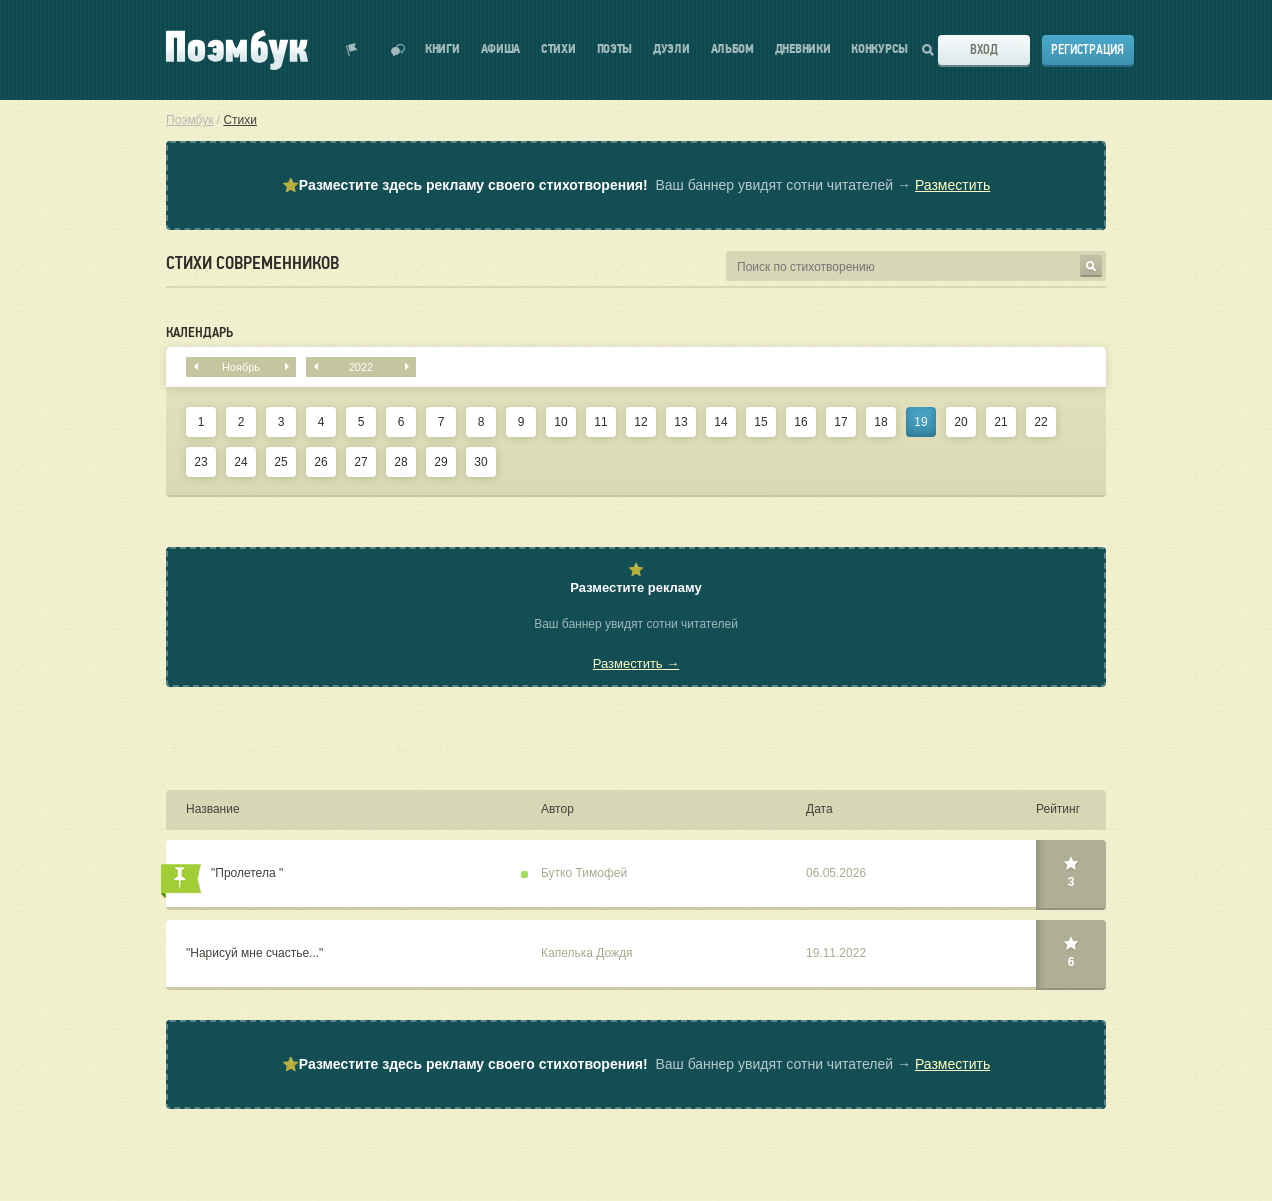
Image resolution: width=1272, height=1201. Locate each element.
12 (640, 422)
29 (440, 462)
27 (360, 462)
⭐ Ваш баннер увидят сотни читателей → (636, 186)
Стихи (558, 49)
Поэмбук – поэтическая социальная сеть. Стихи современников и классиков (237, 50)
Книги (442, 49)
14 (720, 422)
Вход (984, 49)
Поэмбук (189, 120)
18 (880, 422)
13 (680, 422)
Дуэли (671, 49)
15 (760, 422)
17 (840, 422)
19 (920, 422)
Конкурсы (879, 49)
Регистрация (1087, 49)
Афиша (501, 49)
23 (200, 462)
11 (600, 422)
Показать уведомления (352, 50)
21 (1000, 422)
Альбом (732, 49)
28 (400, 462)
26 (320, 462)
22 (1040, 422)
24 (240, 462)
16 (800, 422)
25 (280, 462)
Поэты (615, 49)
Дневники (803, 49)
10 (560, 422)
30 (480, 462)
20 (960, 422)
